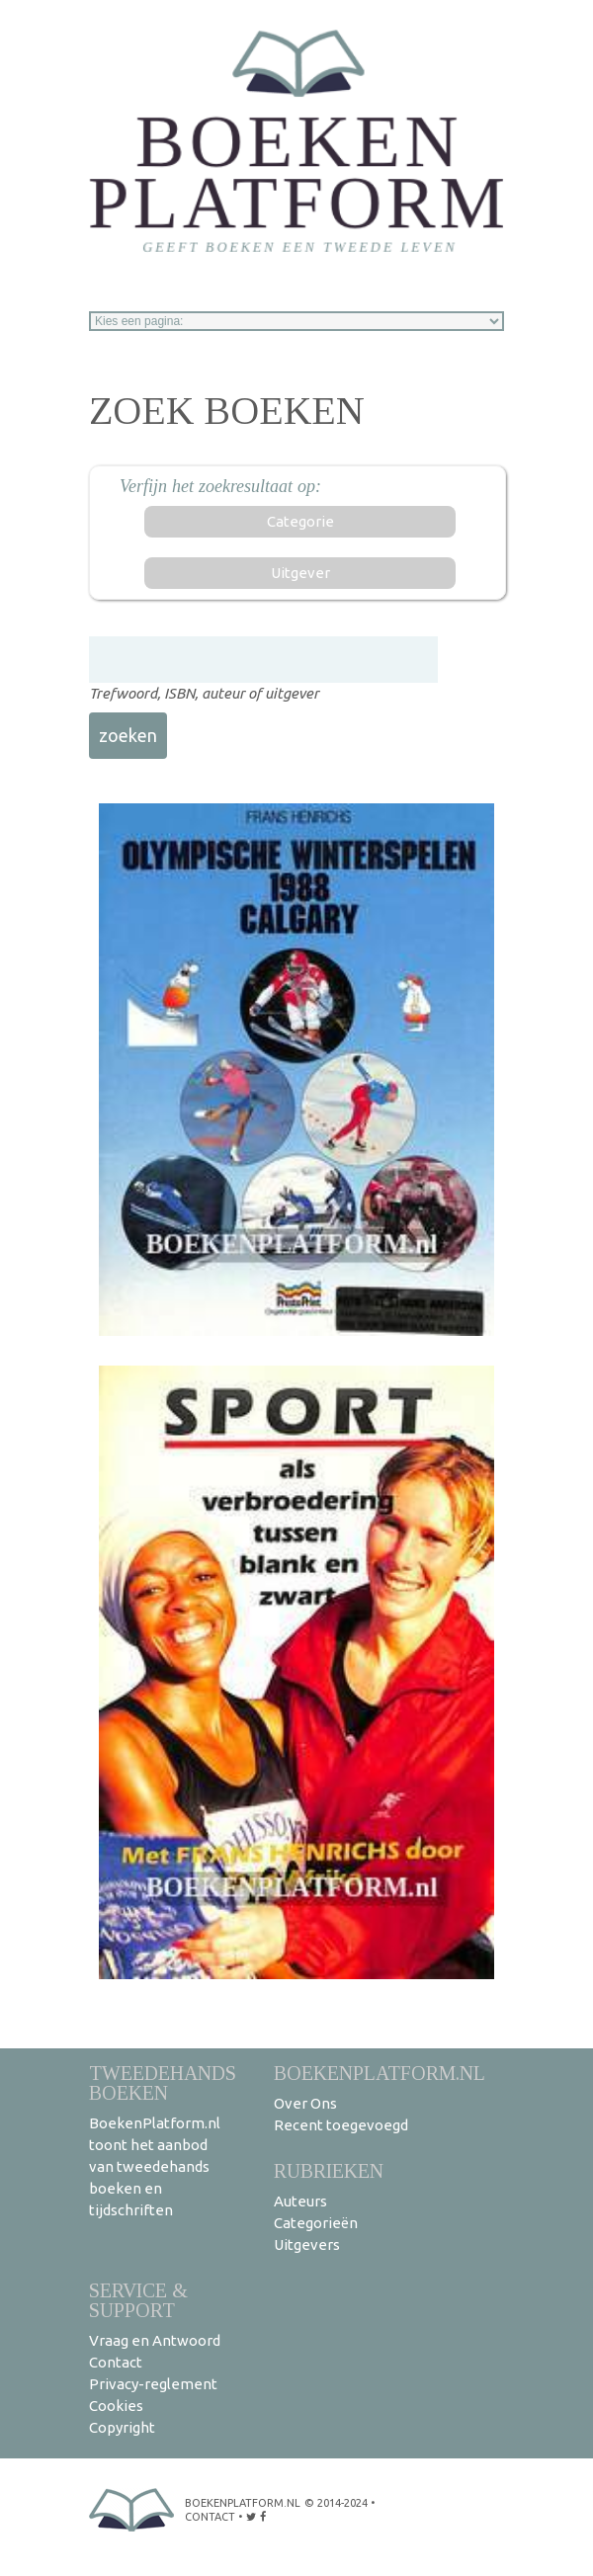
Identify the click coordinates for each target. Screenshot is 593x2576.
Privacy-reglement (153, 2383)
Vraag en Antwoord (154, 2340)
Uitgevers (307, 2244)
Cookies (116, 2405)
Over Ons (305, 2103)
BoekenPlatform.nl (379, 2072)
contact (210, 2517)
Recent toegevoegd (341, 2125)
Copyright (122, 2427)
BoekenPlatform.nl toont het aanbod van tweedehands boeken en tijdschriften (154, 2166)
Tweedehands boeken (162, 2082)
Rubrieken (328, 2170)
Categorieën (316, 2222)
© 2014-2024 (336, 2503)
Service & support (138, 2300)
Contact (115, 2362)
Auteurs (300, 2201)
